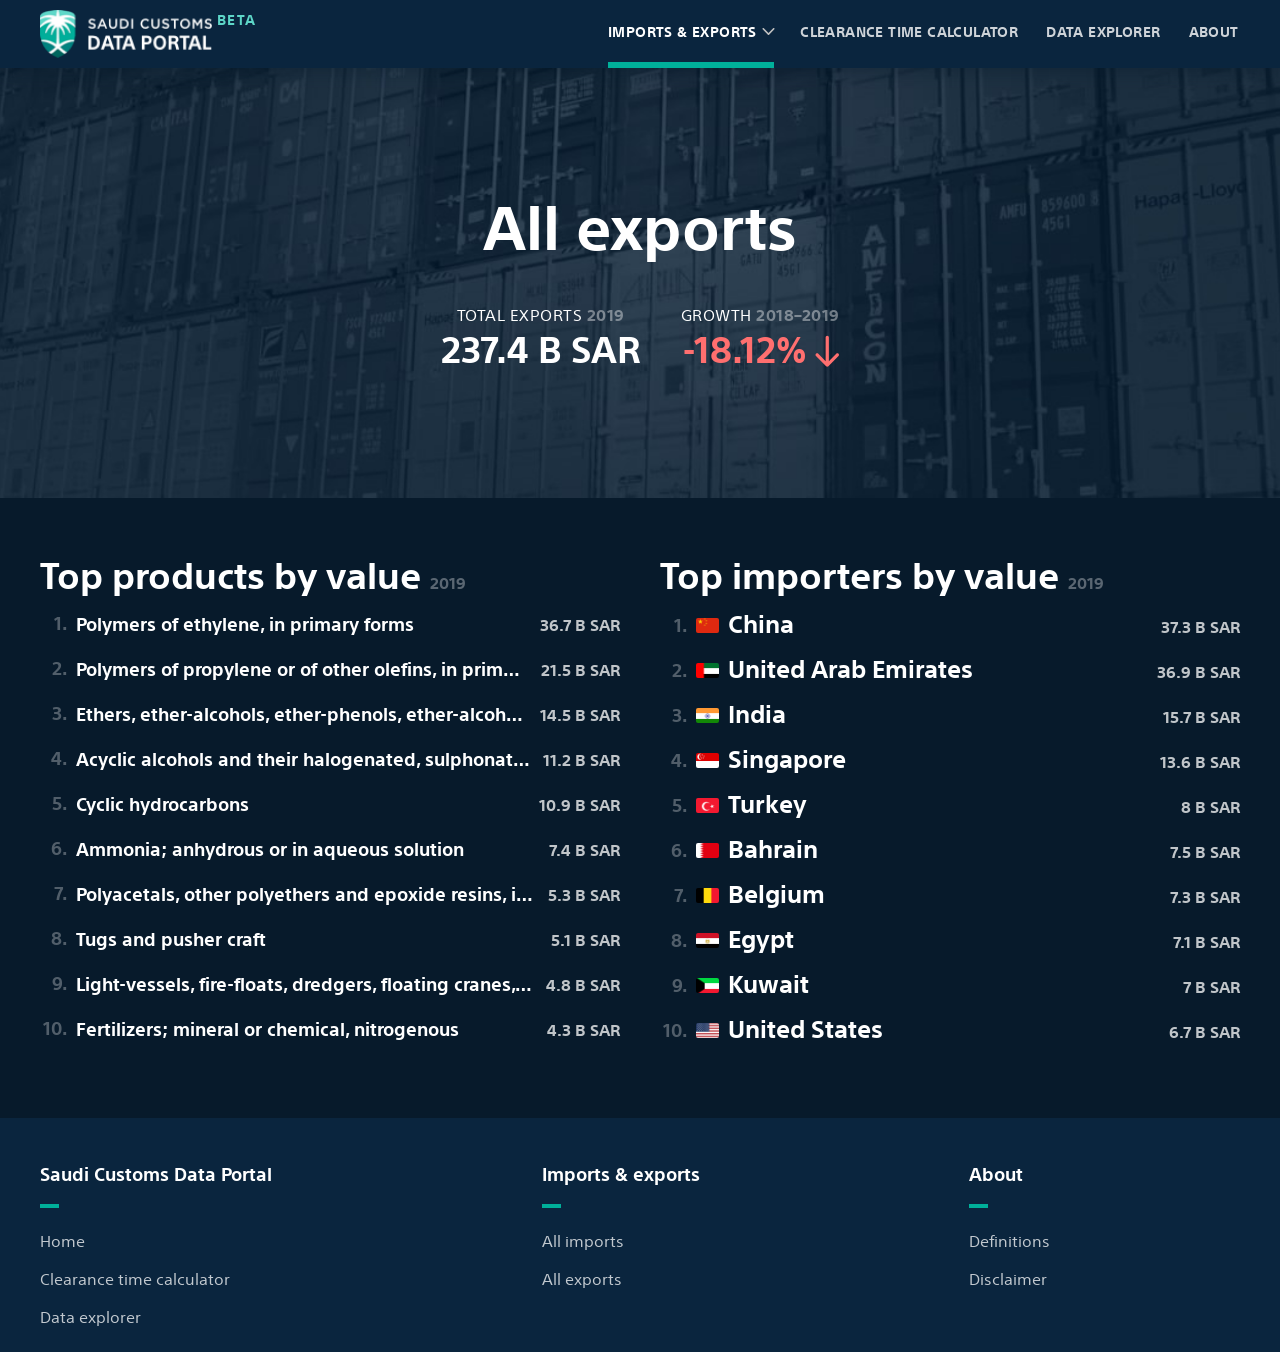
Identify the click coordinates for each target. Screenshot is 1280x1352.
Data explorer (1103, 31)
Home (62, 1240)
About (1221, 43)
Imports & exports (682, 31)
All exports (582, 1278)
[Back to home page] (126, 34)
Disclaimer (1008, 1278)
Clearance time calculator (909, 41)
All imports (583, 1240)
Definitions (1009, 1240)
